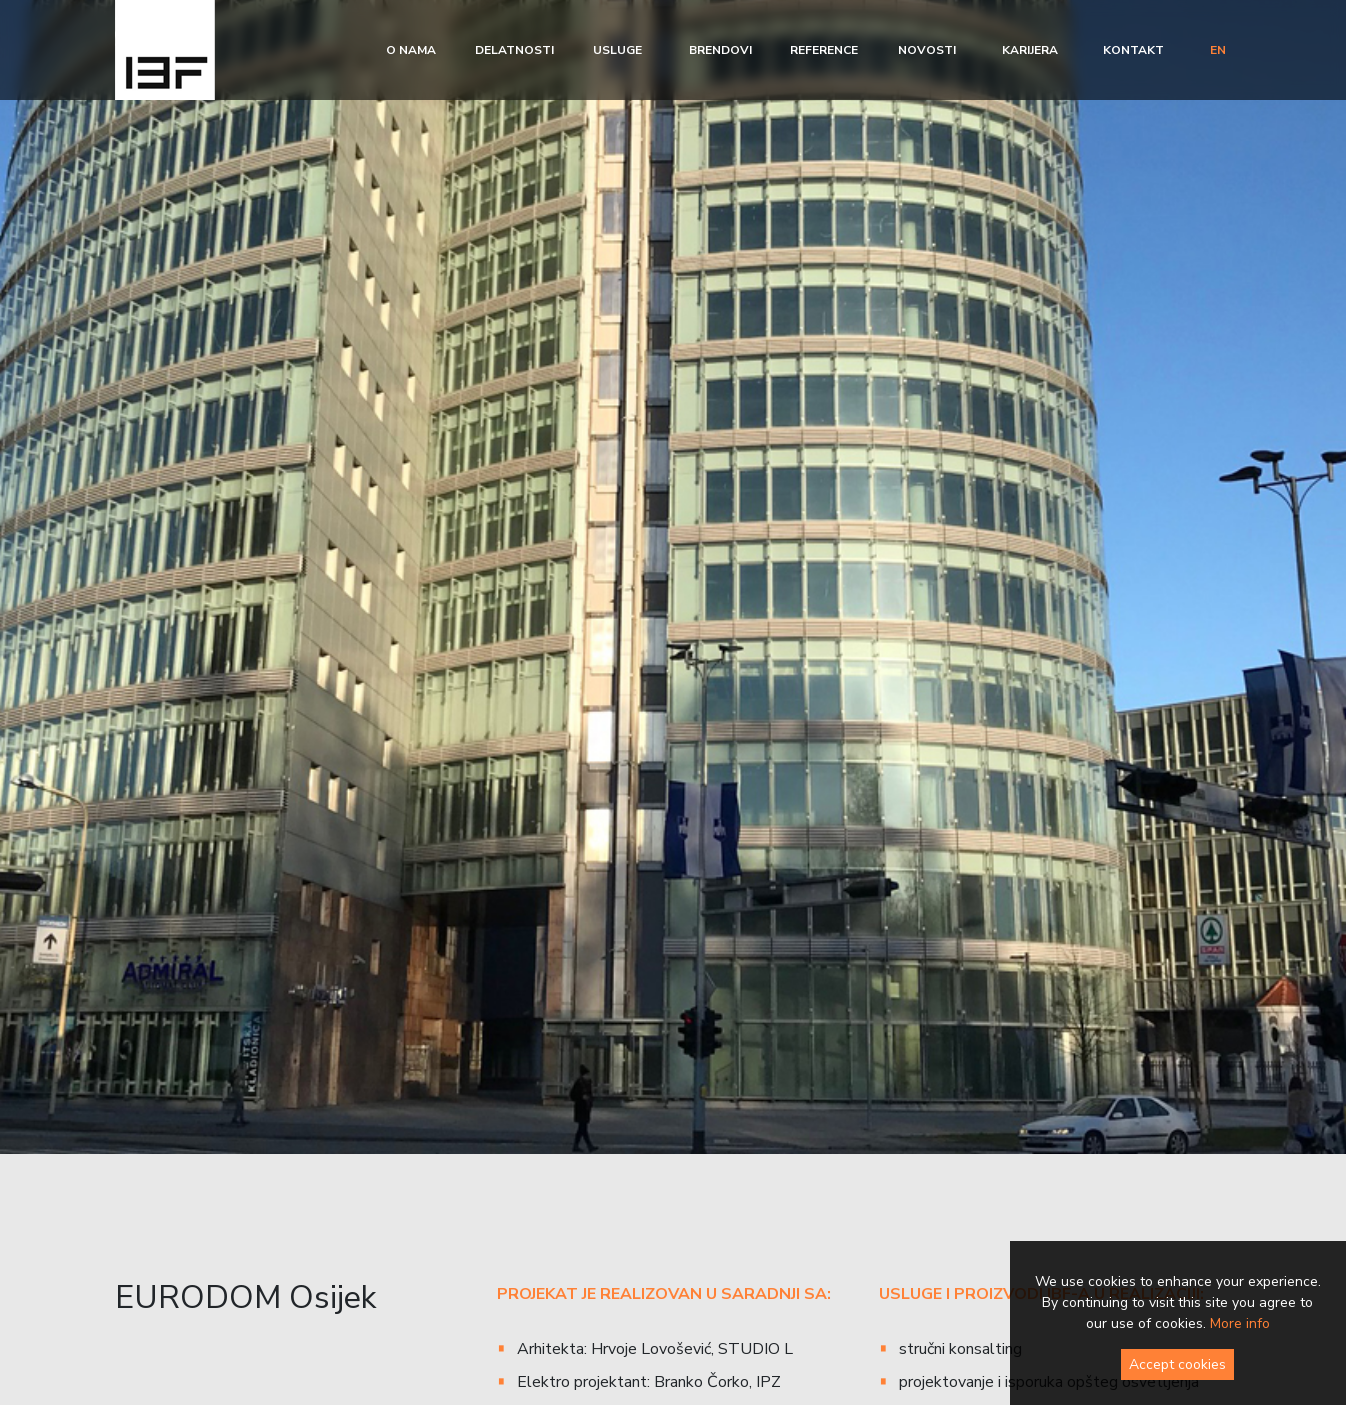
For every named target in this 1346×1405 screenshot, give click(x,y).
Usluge (617, 50)
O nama (411, 50)
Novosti (927, 50)
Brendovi (720, 50)
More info (1240, 1323)
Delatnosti (514, 50)
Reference (824, 50)
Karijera (1030, 50)
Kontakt (1133, 50)
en (1218, 50)
